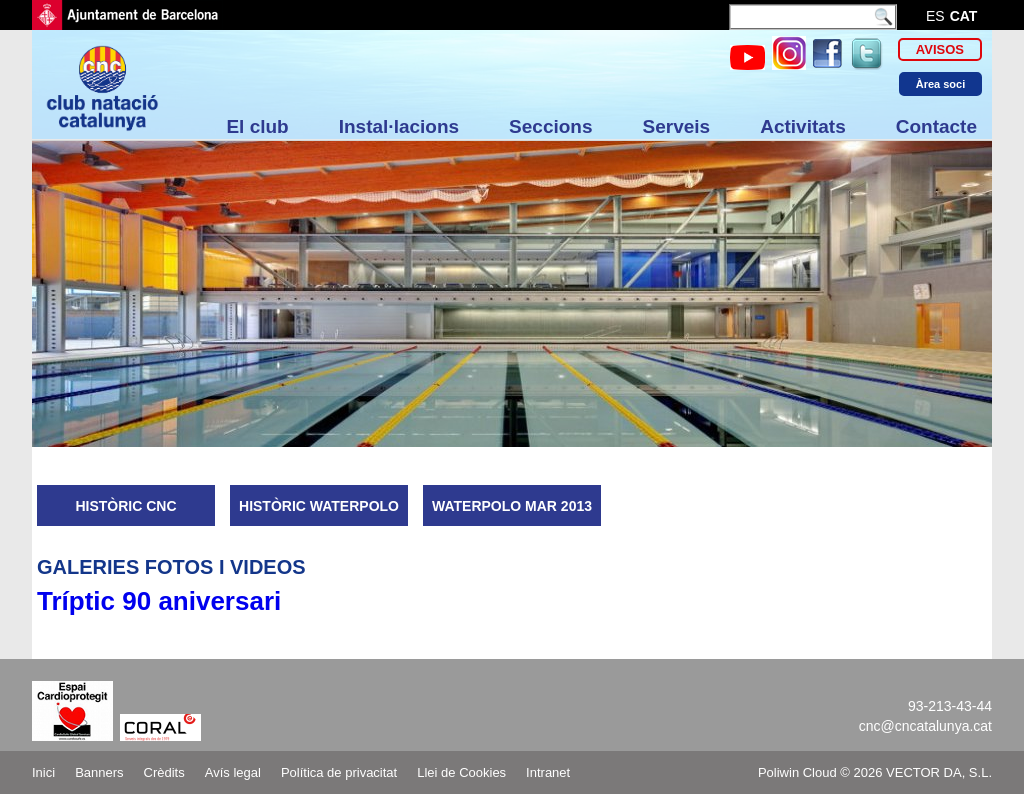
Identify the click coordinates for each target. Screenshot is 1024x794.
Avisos (940, 49)
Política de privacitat (339, 772)
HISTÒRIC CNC (125, 506)
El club (257, 126)
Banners (99, 772)
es (935, 16)
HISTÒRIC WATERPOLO (319, 506)
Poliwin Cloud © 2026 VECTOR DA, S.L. (875, 772)
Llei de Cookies (461, 772)
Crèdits (164, 772)
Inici (43, 772)
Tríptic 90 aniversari (159, 601)
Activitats (803, 126)
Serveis (677, 126)
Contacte (936, 126)
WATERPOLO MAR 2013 (512, 506)
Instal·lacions (399, 126)
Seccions (550, 126)
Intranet (548, 772)
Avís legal (233, 772)
